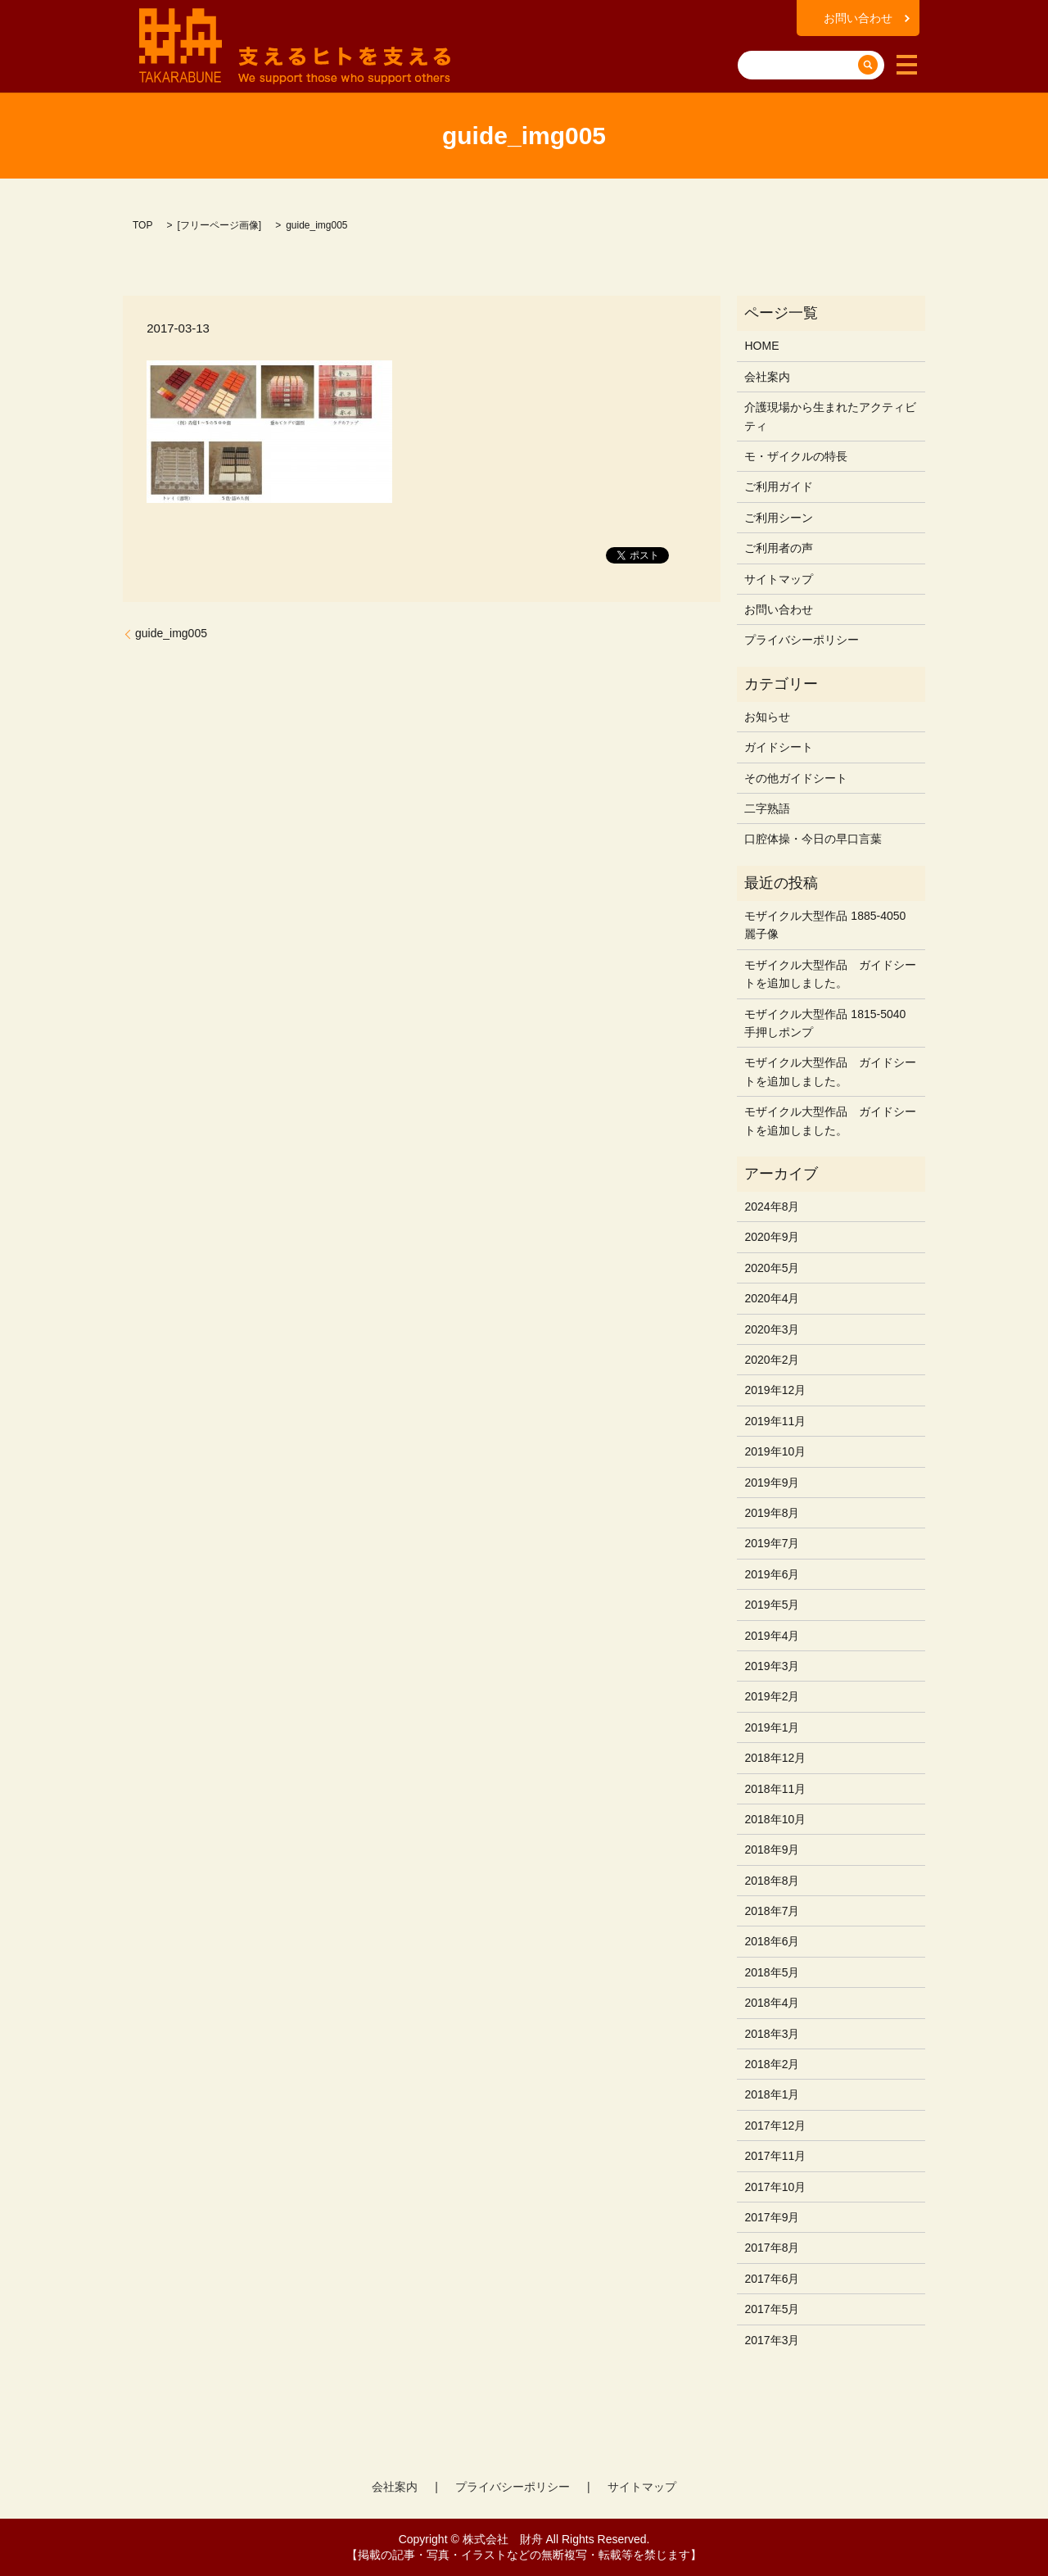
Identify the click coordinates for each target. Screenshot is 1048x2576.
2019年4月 (771, 1635)
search (752, 39)
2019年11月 (775, 1421)
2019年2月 (771, 1696)
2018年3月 (771, 2033)
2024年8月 (771, 1206)
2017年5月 (771, 2309)
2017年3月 (771, 2340)
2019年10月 (775, 1451)
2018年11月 (775, 1788)
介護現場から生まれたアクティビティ (830, 416)
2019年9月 (771, 1482)
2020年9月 (771, 1236)
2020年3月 (771, 1329)
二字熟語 (767, 808)
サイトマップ (778, 579)
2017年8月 (771, 2247)
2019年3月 (771, 1666)
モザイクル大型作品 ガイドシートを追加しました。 (830, 973)
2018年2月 (771, 2064)
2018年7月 (771, 1910)
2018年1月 (771, 2094)
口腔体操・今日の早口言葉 (813, 838)
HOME (761, 345)
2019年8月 (771, 1512)
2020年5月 (771, 1267)
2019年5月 (771, 1604)
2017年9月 (771, 2217)
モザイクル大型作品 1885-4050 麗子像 (825, 924)
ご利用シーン (778, 517)
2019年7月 (771, 1543)
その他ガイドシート (795, 778)
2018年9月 (771, 1849)
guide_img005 (171, 633)
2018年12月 (775, 1757)
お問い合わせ (858, 18)
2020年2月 (771, 1359)
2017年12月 (775, 2125)
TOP (142, 225)
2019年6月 (771, 1574)
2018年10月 (775, 1819)
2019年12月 (775, 1390)
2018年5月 (771, 1972)
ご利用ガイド (778, 486)
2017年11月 (775, 2155)
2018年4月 (771, 2002)
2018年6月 (771, 1941)
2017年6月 (771, 2278)
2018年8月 (771, 1880)
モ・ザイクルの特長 (795, 456)
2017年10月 (775, 2186)
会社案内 (767, 376)
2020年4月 (771, 1298)
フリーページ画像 (219, 225)
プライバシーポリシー (801, 639)
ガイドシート (778, 747)
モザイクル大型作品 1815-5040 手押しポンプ (825, 1023)
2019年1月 (771, 1727)
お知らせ (767, 716)
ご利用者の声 (778, 548)
